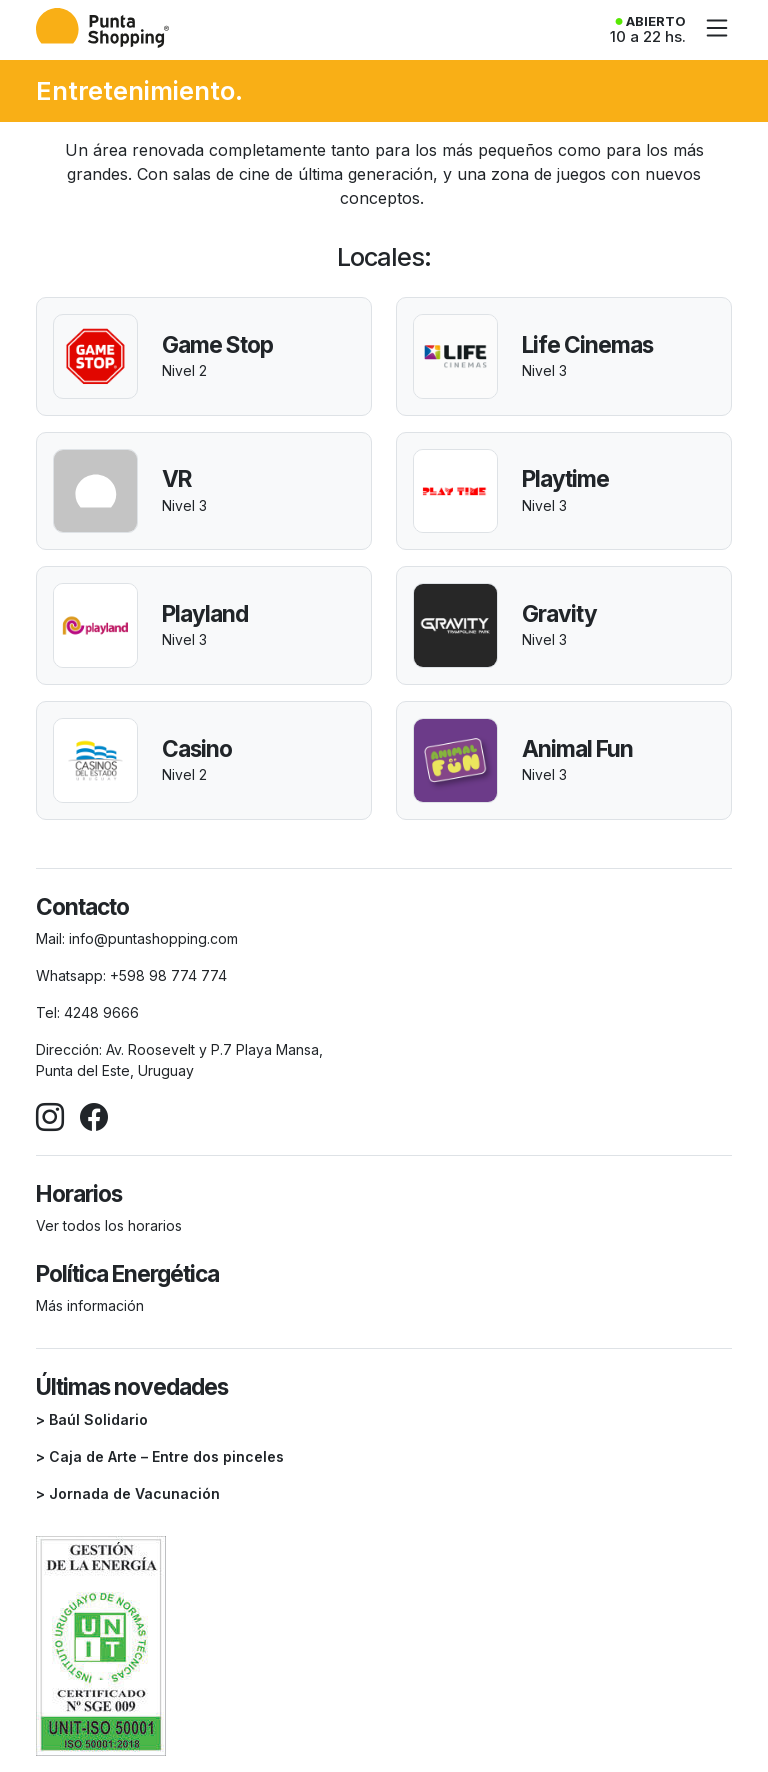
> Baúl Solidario (92, 1419)
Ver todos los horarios (109, 1225)
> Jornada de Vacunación (128, 1493)
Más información (90, 1305)
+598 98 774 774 (168, 975)
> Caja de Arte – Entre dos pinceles (160, 1456)
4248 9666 (101, 1012)
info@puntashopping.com (153, 938)
